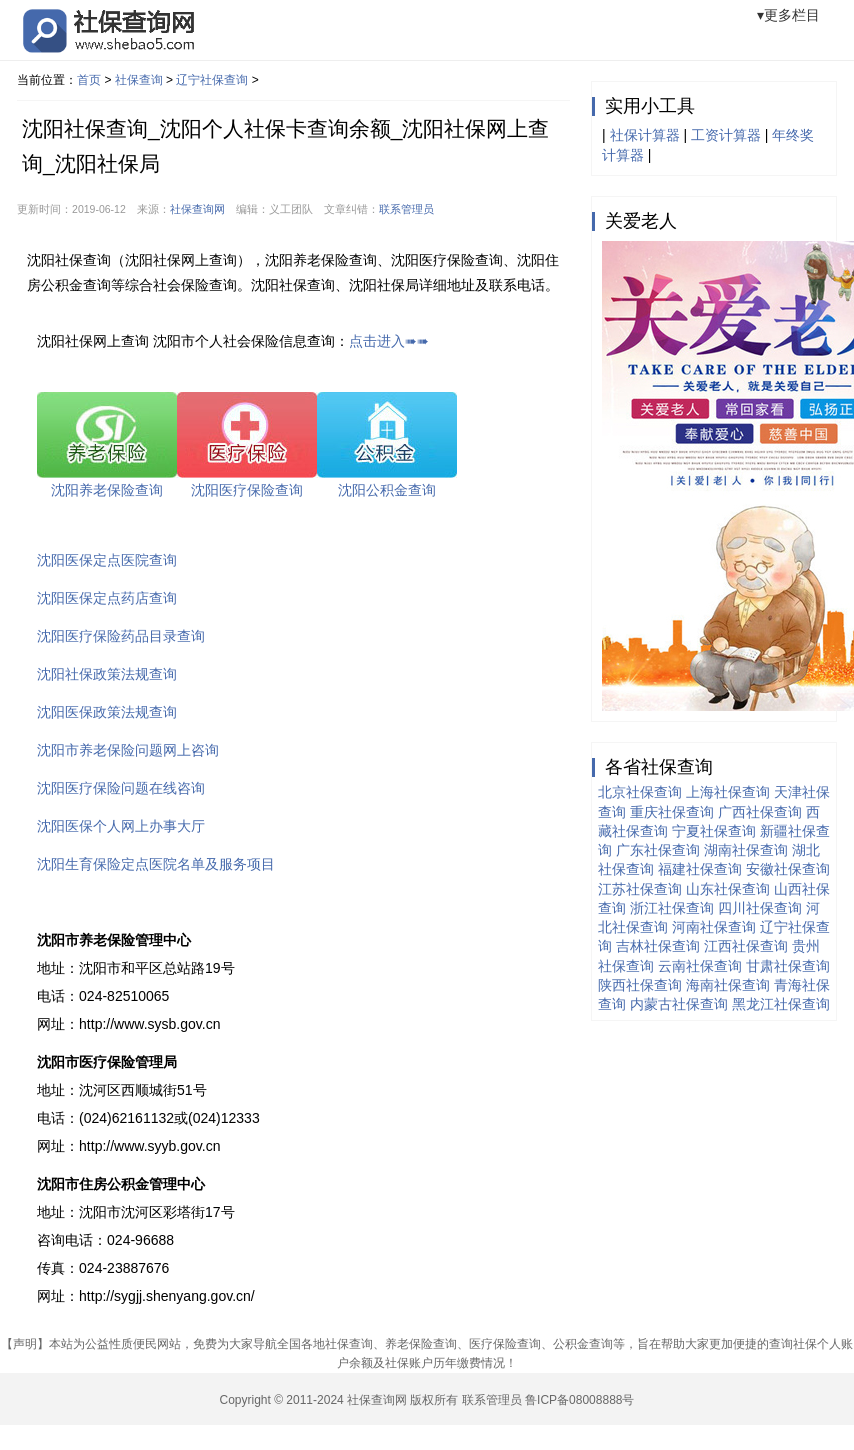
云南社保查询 (700, 966)
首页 (89, 80)
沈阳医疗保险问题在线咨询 (121, 788)
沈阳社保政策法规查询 (107, 674)
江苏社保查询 (640, 889)
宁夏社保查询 (714, 831)
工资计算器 (726, 135)
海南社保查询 (728, 985)
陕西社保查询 (640, 985)
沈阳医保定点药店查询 (107, 598)
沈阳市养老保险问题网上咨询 (128, 750)
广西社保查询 (760, 812)
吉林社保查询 (658, 946)
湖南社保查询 (746, 850)
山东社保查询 (728, 889)
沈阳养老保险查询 (107, 490)
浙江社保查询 (672, 908)
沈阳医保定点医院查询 (107, 560)
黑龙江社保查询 (781, 1004)
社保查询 (139, 80)
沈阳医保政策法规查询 (107, 712)
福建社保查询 (700, 869)
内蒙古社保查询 (679, 1004)
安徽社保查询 (788, 869)
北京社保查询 (640, 792)
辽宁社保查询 (212, 80)
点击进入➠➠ (389, 341)
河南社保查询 (714, 927)
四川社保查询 (760, 908)
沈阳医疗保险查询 (247, 490)
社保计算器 (645, 135)
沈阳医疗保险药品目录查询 (121, 636)
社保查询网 (197, 209)
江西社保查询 (746, 946)
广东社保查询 (658, 850)
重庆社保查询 (672, 812)
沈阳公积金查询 (387, 490)
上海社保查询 (728, 792)
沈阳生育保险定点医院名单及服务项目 (156, 864)
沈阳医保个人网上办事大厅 (121, 826)
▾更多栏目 (788, 15)
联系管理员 (406, 209)
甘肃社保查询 (788, 966)
